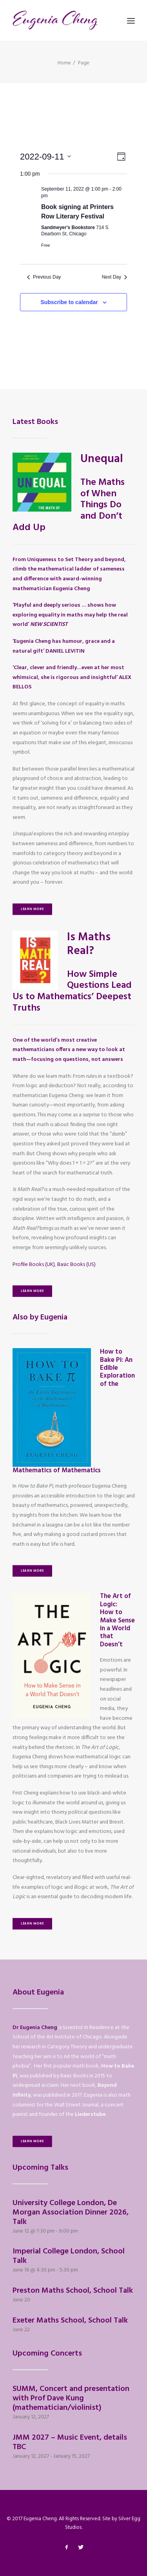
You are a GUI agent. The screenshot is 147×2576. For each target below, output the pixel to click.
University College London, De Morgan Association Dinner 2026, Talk (71, 2212)
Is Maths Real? (89, 944)
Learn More (32, 909)
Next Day (114, 277)
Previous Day (44, 277)
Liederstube (90, 2114)
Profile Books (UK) (34, 1264)
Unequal (101, 459)
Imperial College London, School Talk (69, 2256)
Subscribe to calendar (69, 302)
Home (64, 63)
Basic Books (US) (76, 1264)
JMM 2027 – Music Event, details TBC (70, 2442)
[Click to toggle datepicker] (45, 156)
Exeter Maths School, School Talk (70, 2320)
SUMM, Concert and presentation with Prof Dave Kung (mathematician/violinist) (71, 2398)
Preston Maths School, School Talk (73, 2290)
